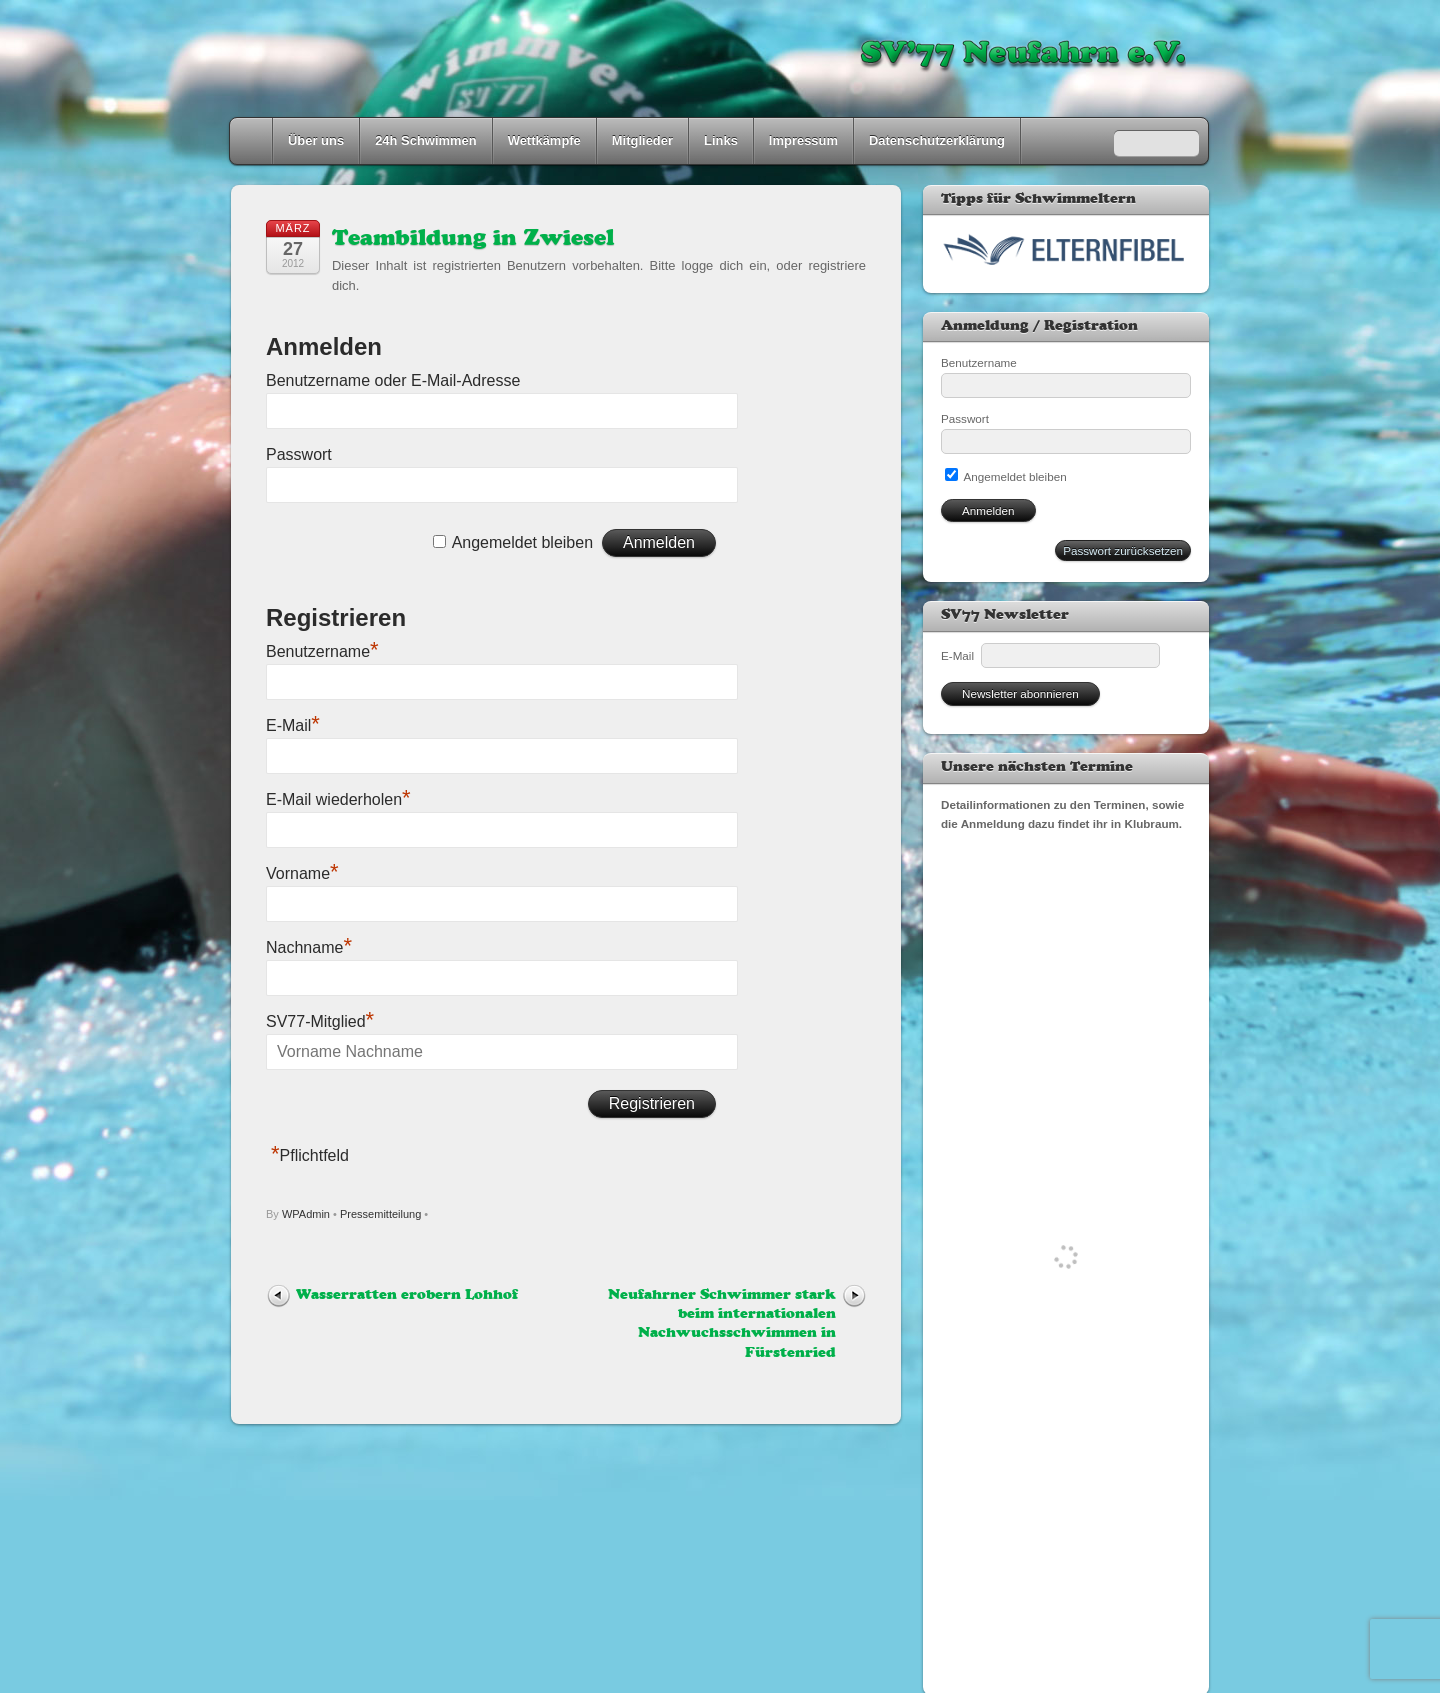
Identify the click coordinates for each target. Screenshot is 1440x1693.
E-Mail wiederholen (338, 799)
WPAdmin (306, 1214)
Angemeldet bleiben (522, 542)
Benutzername (322, 651)
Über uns (316, 140)
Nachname (309, 947)
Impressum (803, 140)
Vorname (302, 873)
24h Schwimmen (426, 140)
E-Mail (293, 725)
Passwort (299, 454)
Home (253, 141)
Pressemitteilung (380, 1214)
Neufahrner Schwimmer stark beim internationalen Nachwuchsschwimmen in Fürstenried (722, 1324)
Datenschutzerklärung (937, 140)
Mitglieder (642, 140)
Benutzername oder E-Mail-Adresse (393, 380)
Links (721, 140)
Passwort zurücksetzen (1123, 550)
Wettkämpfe (544, 140)
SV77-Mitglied (320, 1021)
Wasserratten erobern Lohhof (407, 1295)
